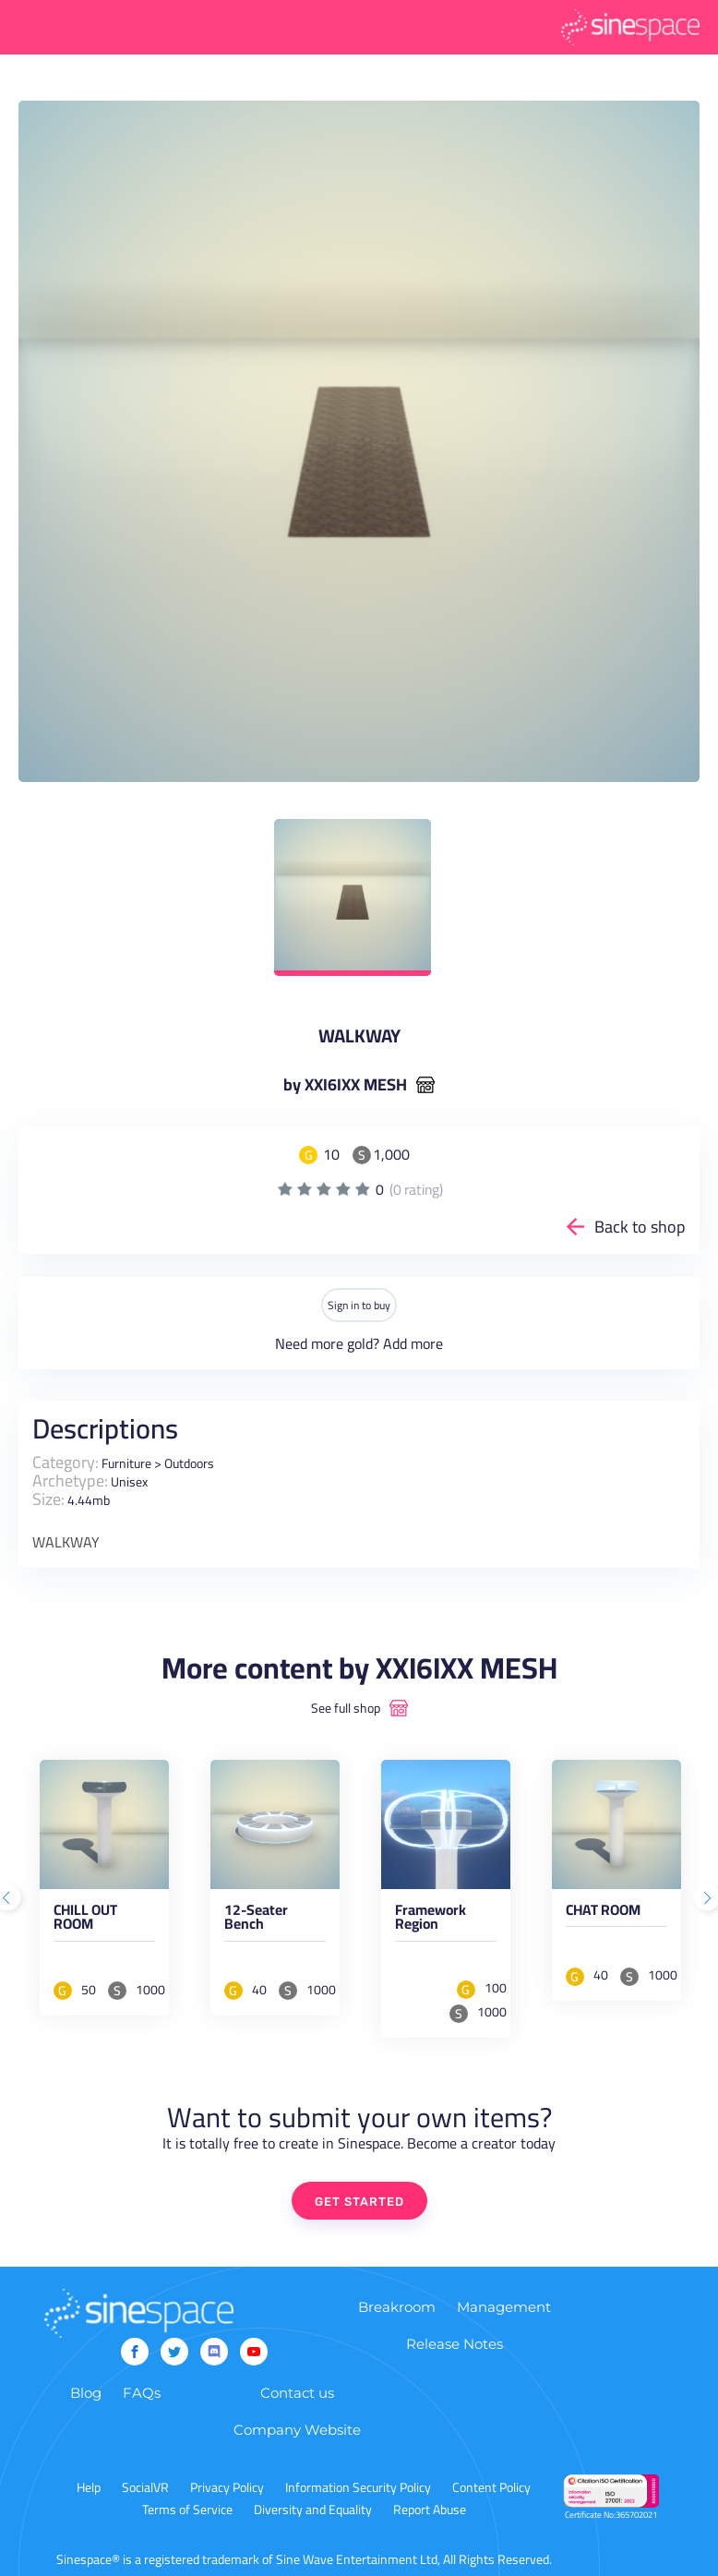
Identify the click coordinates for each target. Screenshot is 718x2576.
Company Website (297, 2429)
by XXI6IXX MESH (345, 1085)
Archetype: (70, 1480)
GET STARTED (359, 2202)
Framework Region (430, 1920)
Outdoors (189, 1463)
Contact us (297, 2392)
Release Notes (454, 2344)
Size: (48, 1499)
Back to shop (640, 1226)
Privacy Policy (227, 2487)
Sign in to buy (359, 1305)
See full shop (345, 1708)
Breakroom (397, 2307)
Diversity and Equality (313, 2510)
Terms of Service (187, 2510)
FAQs (142, 2392)
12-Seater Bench (256, 1920)
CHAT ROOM (603, 1913)
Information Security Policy (358, 2487)
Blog (86, 2392)
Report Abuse (429, 2510)
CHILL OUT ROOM (85, 1920)
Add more (413, 1343)
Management (504, 2307)
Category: (65, 1462)
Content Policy (491, 2487)
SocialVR (145, 2487)
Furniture (126, 1463)
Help (89, 2487)
